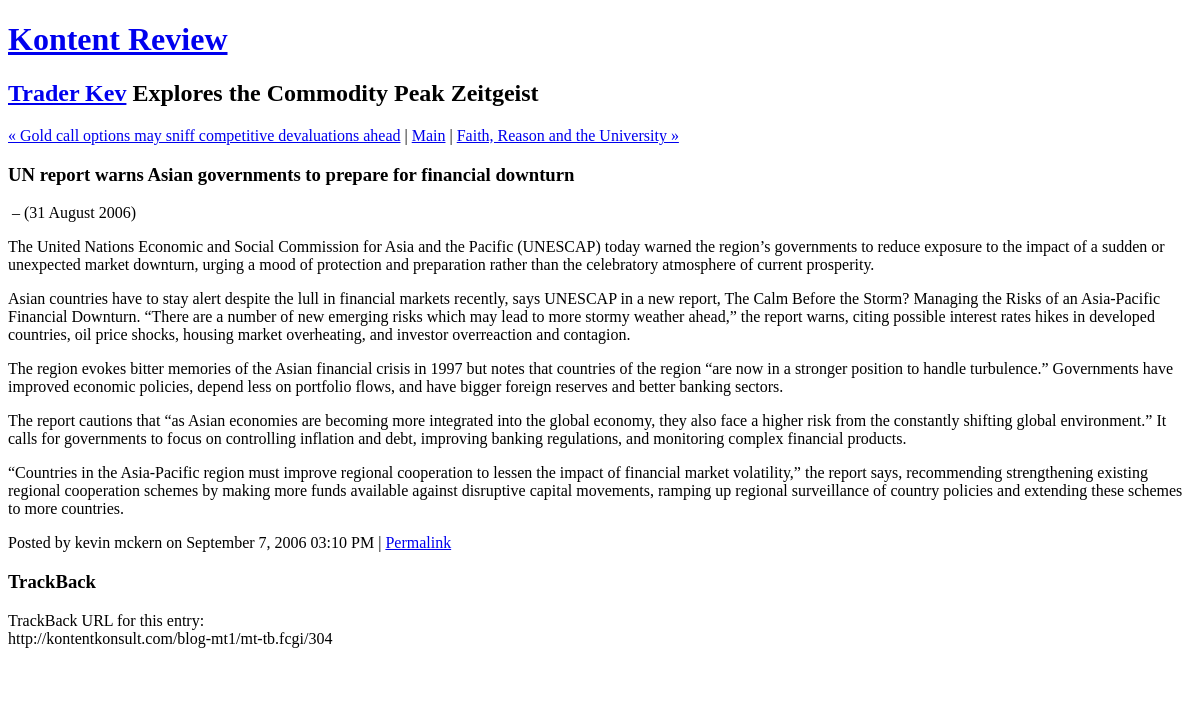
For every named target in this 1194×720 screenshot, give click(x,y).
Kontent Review (118, 39)
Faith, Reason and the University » (568, 135)
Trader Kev (67, 93)
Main (429, 135)
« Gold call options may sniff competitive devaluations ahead (204, 135)
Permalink (418, 542)
